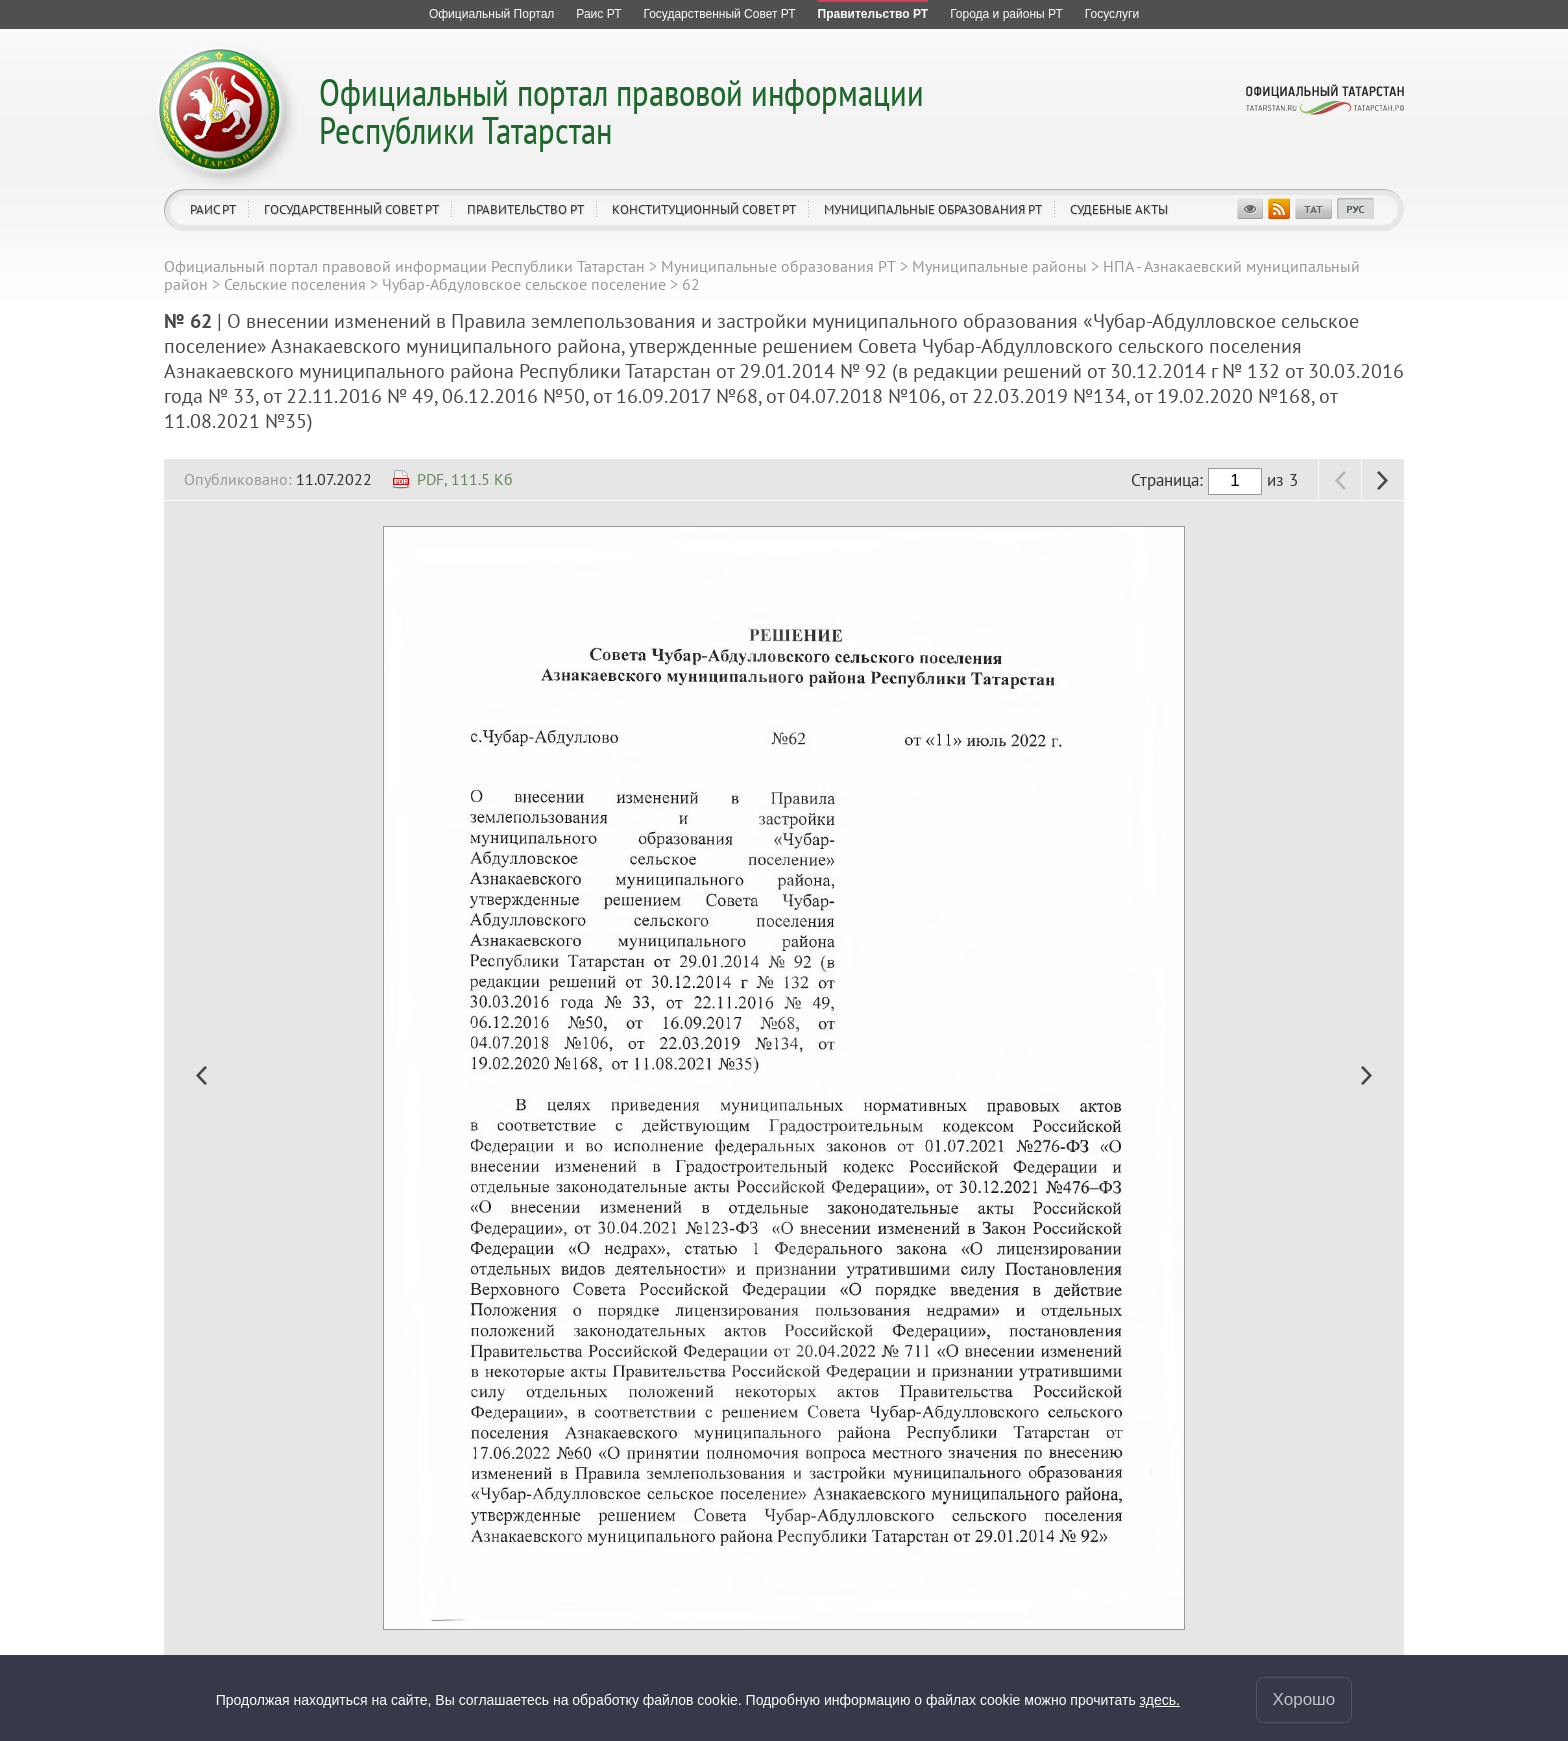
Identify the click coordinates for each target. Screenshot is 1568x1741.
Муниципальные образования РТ (933, 209)
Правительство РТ (525, 209)
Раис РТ (213, 209)
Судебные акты (1119, 209)
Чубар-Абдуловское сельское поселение (524, 284)
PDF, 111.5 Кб (465, 479)
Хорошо (1304, 1699)
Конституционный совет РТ (704, 209)
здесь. (1160, 1700)
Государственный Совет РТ (351, 209)
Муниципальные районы (999, 266)
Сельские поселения (295, 284)
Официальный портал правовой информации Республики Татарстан (621, 110)
